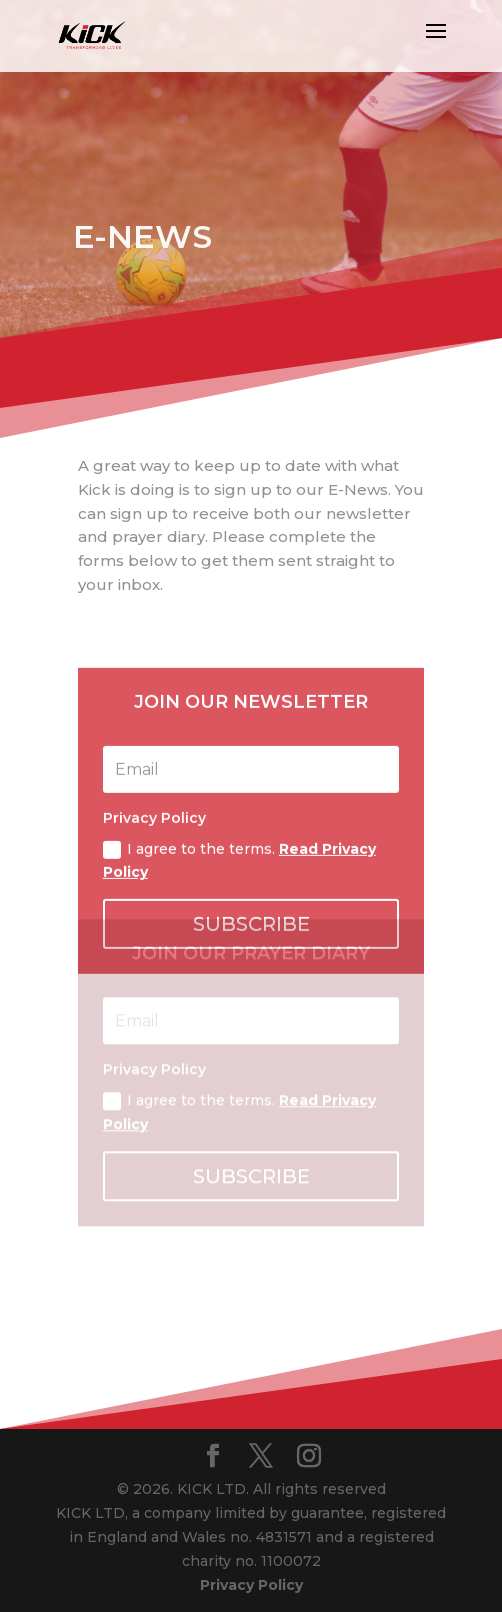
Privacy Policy (251, 1585)
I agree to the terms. (239, 1046)
